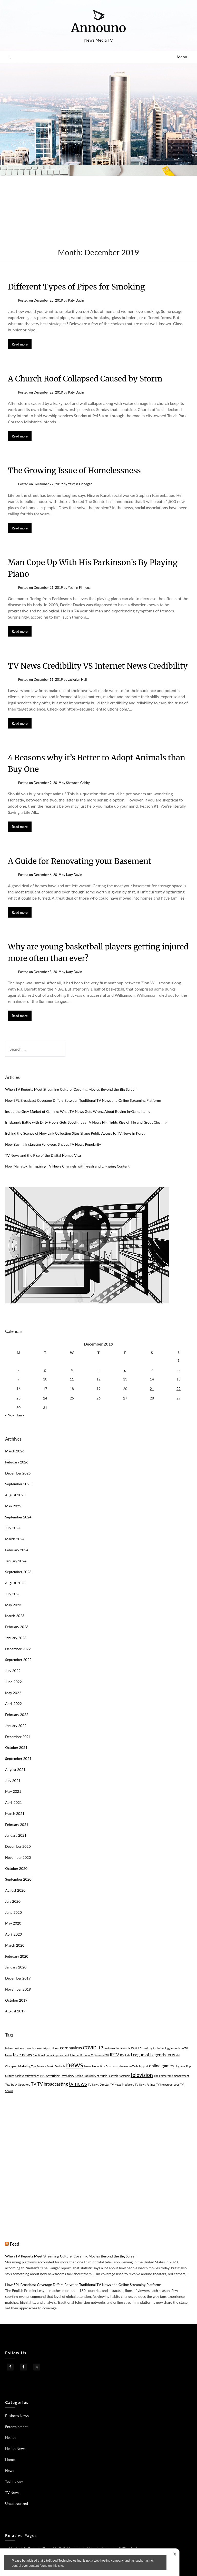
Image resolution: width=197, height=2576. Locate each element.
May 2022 (13, 1693)
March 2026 (14, 1451)
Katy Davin (76, 300)
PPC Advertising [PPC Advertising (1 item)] (50, 2075)
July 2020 (13, 1901)
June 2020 (13, 1912)
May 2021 (13, 1791)
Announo (98, 27)
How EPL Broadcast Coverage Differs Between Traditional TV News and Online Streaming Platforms (83, 1100)
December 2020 (18, 1846)
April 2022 (13, 1703)
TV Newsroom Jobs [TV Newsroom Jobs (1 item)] (167, 2084)
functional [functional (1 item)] (39, 2055)
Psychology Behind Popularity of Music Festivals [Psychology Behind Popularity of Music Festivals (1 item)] (89, 2075)
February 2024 (16, 1550)
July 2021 (13, 1780)
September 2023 (18, 1572)
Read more (20, 344)
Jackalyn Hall (77, 679)
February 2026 (16, 1462)
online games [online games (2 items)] (161, 2065)
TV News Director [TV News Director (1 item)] (99, 2084)
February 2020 (16, 1956)
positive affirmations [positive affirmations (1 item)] (27, 2075)
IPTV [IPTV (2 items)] (114, 2054)
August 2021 (15, 1769)
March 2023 (14, 1615)
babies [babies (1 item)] (9, 2048)
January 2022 (15, 1725)
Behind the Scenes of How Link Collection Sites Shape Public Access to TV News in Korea (75, 1133)
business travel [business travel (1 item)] (23, 2048)
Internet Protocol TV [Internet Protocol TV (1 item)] (82, 2055)
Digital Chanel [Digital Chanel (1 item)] (139, 2048)
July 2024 (13, 1528)
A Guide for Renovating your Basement (79, 861)
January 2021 (15, 1835)
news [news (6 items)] (74, 2064)
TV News (12, 2492)
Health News (15, 2448)
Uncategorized (16, 2503)
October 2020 (16, 1868)
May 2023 (13, 1605)
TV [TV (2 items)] (33, 2084)
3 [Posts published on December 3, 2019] (45, 1370)
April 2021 (13, 1802)
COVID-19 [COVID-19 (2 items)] (93, 2047)
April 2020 (13, 1934)
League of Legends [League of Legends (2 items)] (148, 2054)
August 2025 (15, 1495)
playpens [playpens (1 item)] (180, 2066)
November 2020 (18, 1857)
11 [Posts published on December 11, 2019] (72, 1379)
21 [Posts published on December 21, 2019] (152, 1388)
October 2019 (16, 2000)
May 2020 (13, 1923)
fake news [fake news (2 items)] (22, 2054)
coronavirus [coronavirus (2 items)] (71, 2047)
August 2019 (15, 2011)
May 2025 (13, 1506)
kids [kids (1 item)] (127, 2055)
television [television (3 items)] (142, 2074)
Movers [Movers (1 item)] (41, 2066)
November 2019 (18, 1989)
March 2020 (14, 1945)
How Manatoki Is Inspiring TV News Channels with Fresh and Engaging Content (67, 1166)
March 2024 (14, 1539)
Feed (14, 2244)
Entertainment (16, 2426)
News (9, 2470)
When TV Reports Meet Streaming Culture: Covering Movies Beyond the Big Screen (70, 1089)
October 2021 (16, 1747)
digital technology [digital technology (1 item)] (159, 2048)
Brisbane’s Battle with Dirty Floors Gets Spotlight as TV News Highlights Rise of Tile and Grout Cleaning (86, 1122)
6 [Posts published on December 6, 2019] (125, 1370)
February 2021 (16, 1824)
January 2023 (15, 1638)
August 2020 (15, 1890)
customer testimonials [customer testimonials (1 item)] (117, 2048)
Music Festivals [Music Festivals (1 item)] (56, 2066)
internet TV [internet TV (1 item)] (102, 2055)
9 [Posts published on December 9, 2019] (18, 1379)
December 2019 (18, 1978)
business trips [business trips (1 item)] (40, 2048)
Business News (17, 2415)
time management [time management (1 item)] (178, 2075)
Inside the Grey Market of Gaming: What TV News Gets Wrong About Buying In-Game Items (77, 1111)
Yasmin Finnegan (80, 484)
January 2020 (15, 1967)
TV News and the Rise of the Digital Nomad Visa (43, 1155)
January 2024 (15, 1561)
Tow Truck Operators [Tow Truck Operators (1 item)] (17, 2084)
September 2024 (18, 1517)
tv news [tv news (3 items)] (78, 2083)
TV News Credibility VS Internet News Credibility (98, 666)
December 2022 (18, 1649)
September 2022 (18, 1659)
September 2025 (18, 1484)
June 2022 (13, 1681)
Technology (14, 2481)
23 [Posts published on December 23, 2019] (18, 1398)
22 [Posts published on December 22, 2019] (178, 1388)
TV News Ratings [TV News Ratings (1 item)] (145, 2084)
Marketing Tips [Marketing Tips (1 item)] (27, 2066)
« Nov (9, 1415)
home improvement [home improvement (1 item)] (57, 2055)
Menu (182, 56)
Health (10, 2437)
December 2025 (18, 1473)
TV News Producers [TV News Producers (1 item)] (122, 2084)
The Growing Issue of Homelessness (74, 470)
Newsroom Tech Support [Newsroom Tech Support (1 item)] (133, 2066)
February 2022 (16, 1714)
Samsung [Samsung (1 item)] (124, 2075)
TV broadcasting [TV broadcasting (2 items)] (52, 2084)
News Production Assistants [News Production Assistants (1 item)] (100, 2066)
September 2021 (18, 1758)
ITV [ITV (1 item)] (122, 2055)
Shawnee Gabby (78, 783)
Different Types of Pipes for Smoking (76, 287)
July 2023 (13, 1594)
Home (10, 2459)
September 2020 (18, 1879)
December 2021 (18, 1736)
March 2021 (14, 1813)
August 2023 (15, 1583)
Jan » (20, 1415)
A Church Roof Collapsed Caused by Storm (85, 379)
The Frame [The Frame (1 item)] (160, 2075)
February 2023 (16, 1627)
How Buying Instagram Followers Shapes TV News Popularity (53, 1144)
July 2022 (13, 1670)
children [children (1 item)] (54, 2048)
